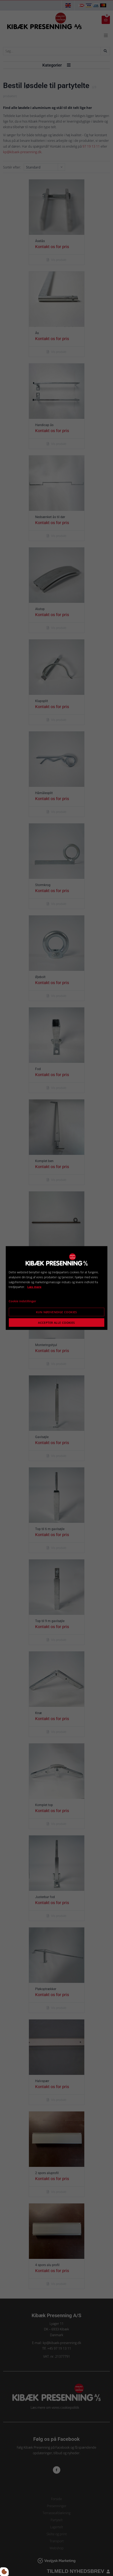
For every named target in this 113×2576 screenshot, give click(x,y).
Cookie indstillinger (22, 1301)
